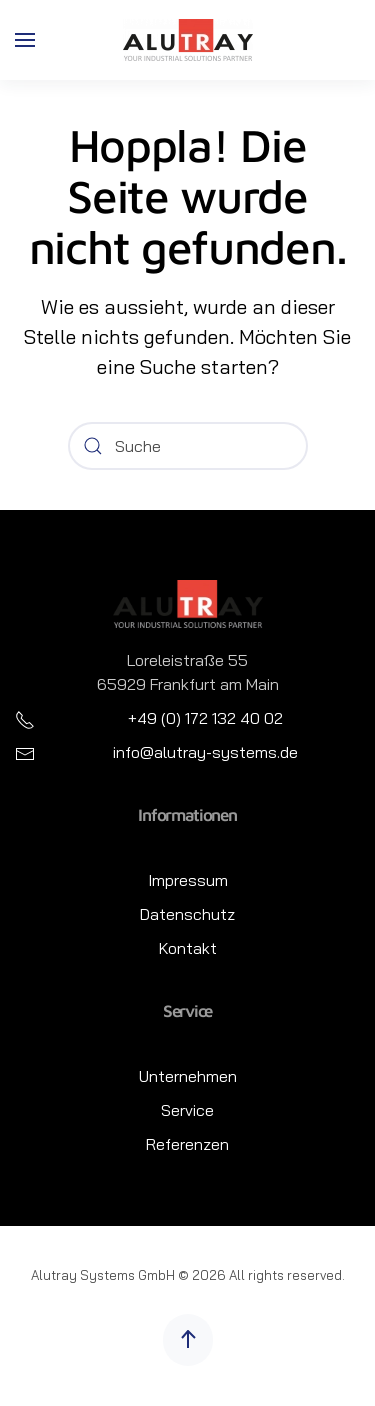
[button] (25, 40)
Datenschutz (187, 914)
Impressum (188, 880)
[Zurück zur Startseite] (188, 40)
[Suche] (188, 446)
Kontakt (188, 948)
